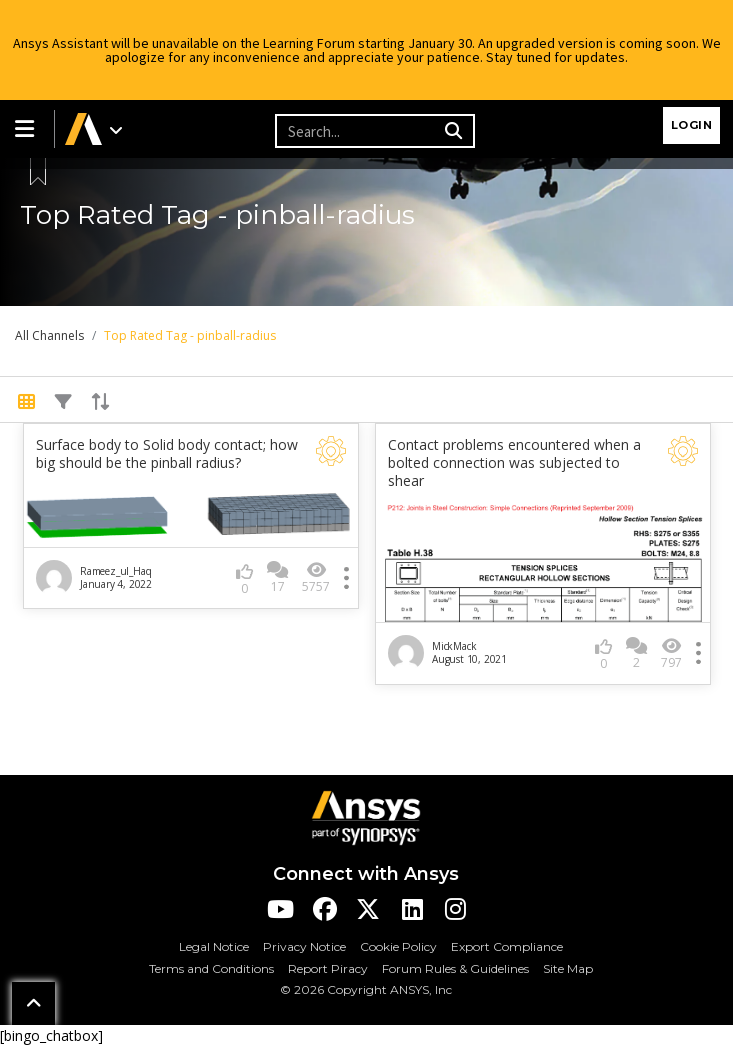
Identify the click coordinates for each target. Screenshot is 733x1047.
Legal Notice (214, 946)
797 (671, 653)
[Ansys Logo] (366, 816)
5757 (316, 577)
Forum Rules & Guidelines (455, 968)
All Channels (49, 335)
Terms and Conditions (211, 968)
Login (692, 125)
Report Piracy (328, 968)
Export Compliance (507, 946)
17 (277, 577)
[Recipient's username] (357, 131)
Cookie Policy (398, 946)
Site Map (568, 968)
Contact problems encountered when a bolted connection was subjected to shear (514, 463)
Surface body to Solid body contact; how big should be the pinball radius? (167, 454)
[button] (27, 129)
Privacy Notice (304, 946)
